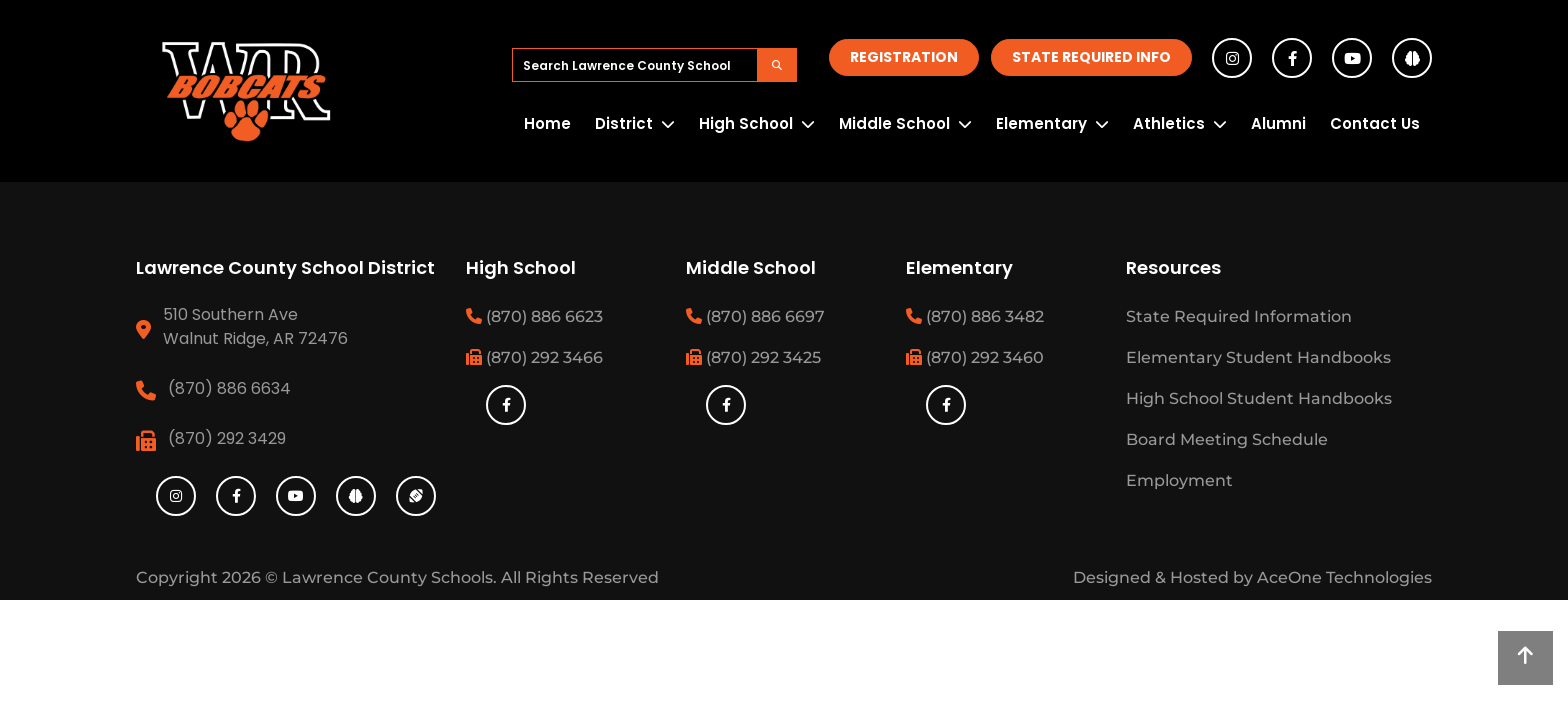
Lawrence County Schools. (391, 577)
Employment (1179, 480)
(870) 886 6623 (534, 316)
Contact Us (1375, 123)
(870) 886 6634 (229, 388)
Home (547, 123)
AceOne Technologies (1344, 577)
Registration (904, 57)
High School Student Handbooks (1259, 398)
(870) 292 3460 (975, 357)
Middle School (894, 123)
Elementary (1041, 123)
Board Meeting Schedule (1227, 439)
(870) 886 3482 (975, 316)
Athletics (1169, 123)
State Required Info (1091, 57)
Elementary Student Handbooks (1258, 357)
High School (746, 123)
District (624, 123)
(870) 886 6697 (755, 316)
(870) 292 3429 (227, 438)
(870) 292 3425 (753, 357)
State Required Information (1239, 316)
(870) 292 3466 (534, 357)
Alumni (1278, 123)
